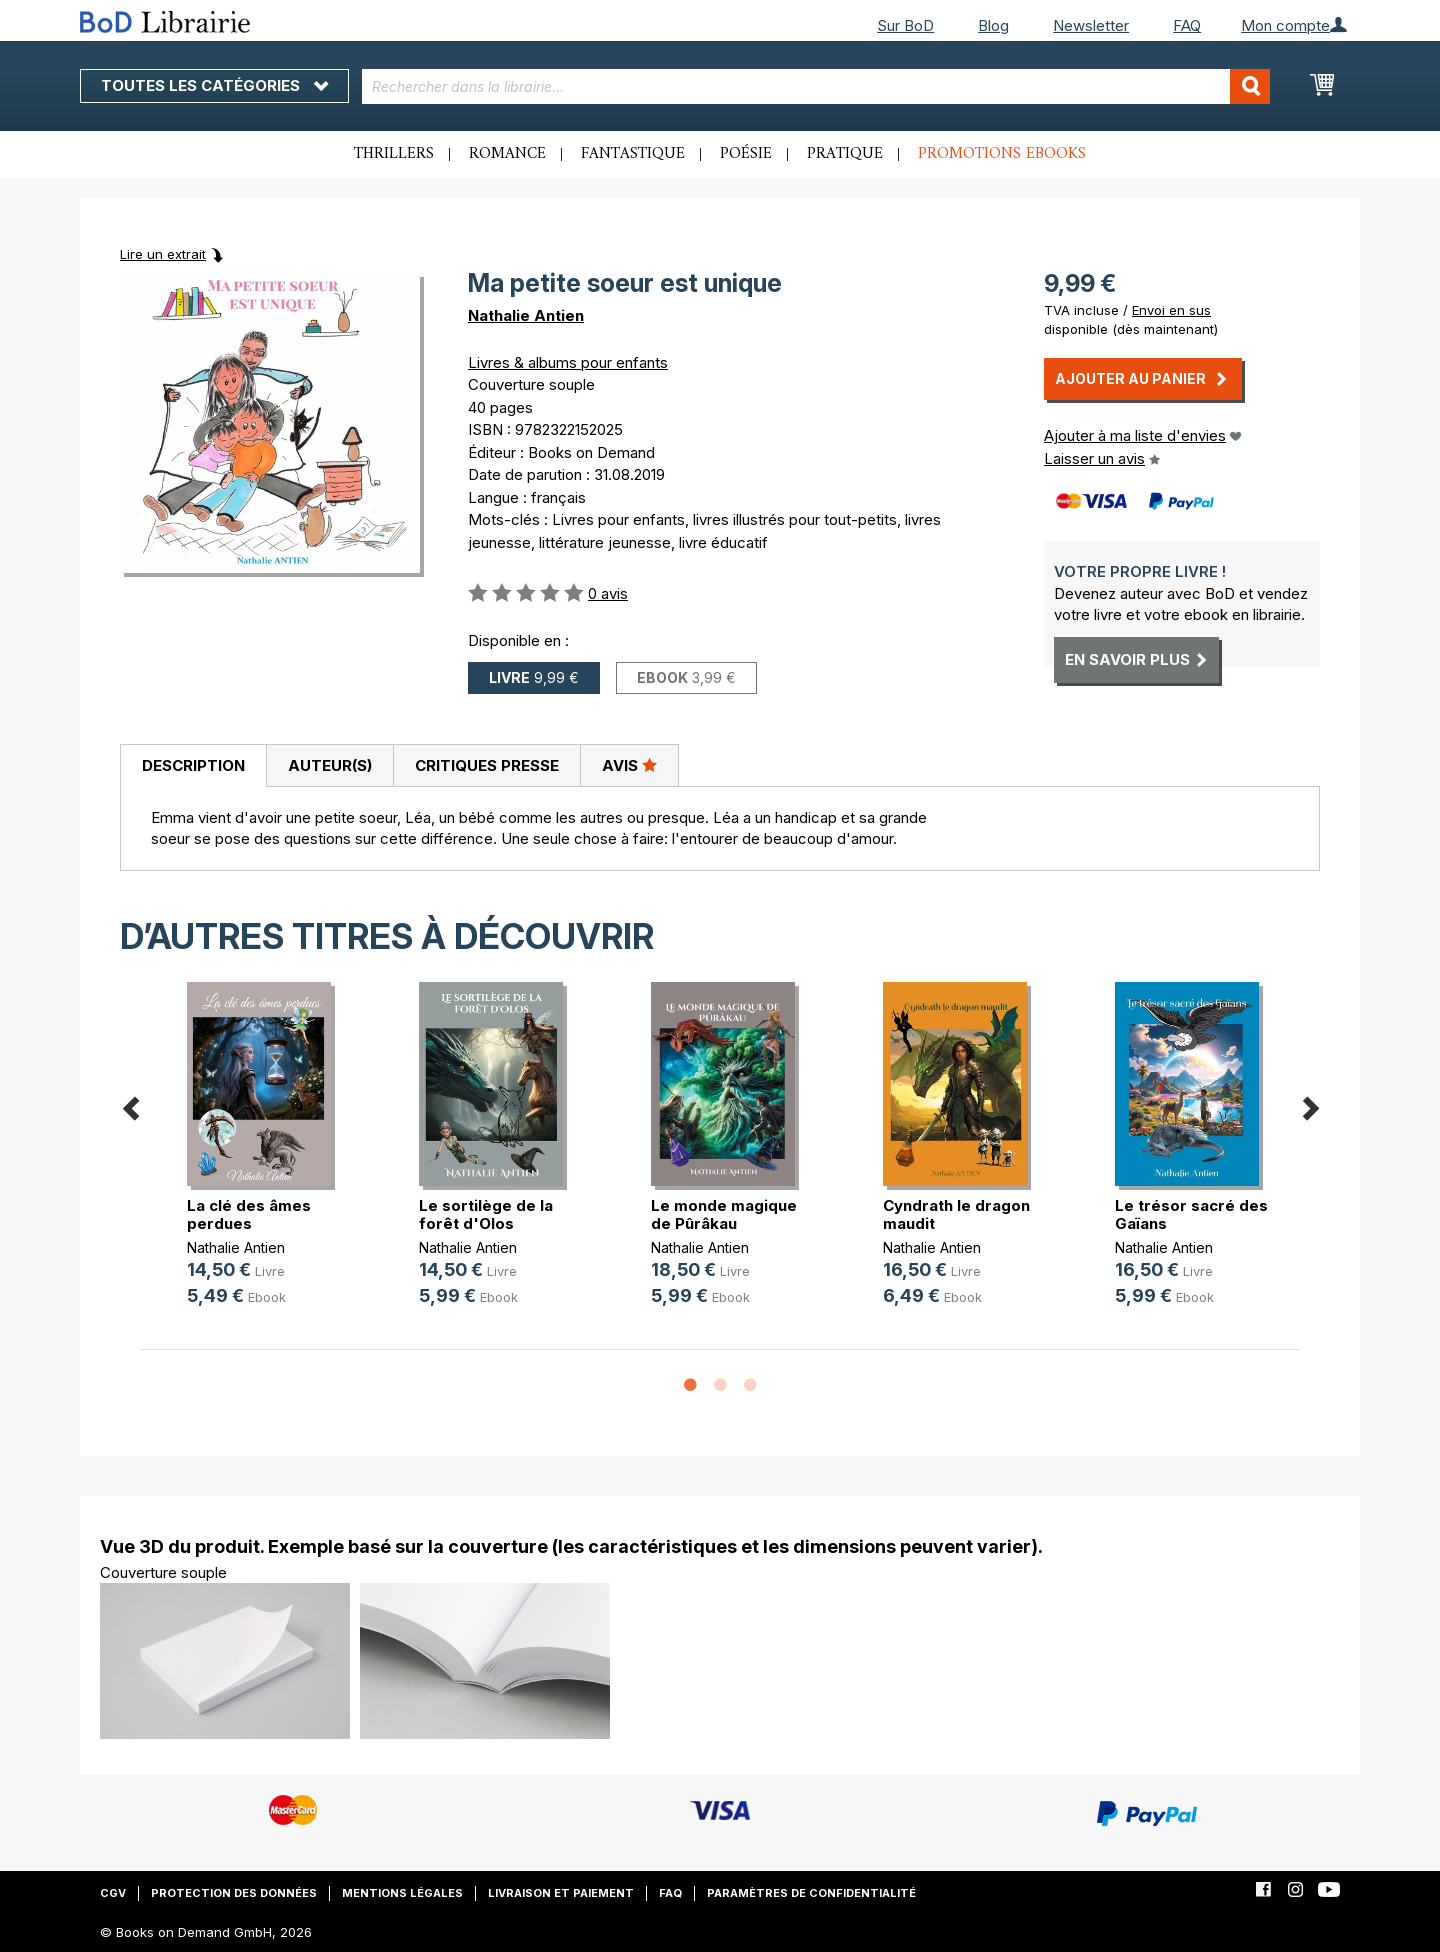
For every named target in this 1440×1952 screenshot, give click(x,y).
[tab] (193, 766)
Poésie (746, 154)
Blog (993, 25)
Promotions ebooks (1002, 154)
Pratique (845, 154)
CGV (113, 1893)
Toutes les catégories (214, 85)
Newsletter (1091, 25)
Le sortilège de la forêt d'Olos (486, 1214)
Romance (507, 154)
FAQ (1187, 25)
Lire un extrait (163, 254)
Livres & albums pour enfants (568, 362)
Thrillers (394, 154)
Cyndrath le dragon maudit (956, 1214)
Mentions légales (402, 1893)
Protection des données (234, 1893)
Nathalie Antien (526, 315)
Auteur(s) (330, 765)
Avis (629, 765)
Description (193, 765)
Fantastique (633, 154)
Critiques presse (487, 765)
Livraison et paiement (561, 1893)
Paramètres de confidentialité (811, 1893)
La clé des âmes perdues (249, 1214)
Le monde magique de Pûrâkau (724, 1214)
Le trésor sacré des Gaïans (1191, 1214)
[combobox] (816, 86)
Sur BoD (905, 25)
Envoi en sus (1171, 310)
